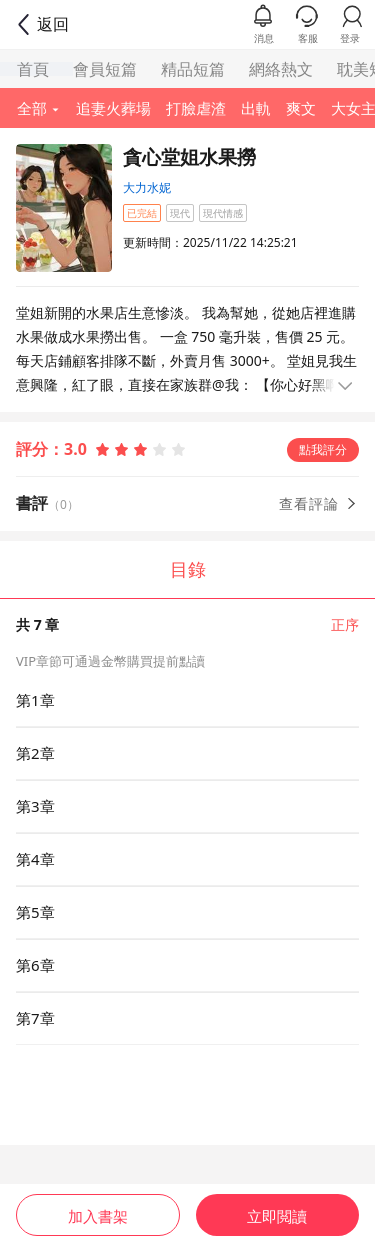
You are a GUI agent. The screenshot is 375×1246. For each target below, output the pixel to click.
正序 (345, 624)
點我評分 (323, 449)
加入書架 (98, 1216)
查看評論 (318, 503)
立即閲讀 (277, 1216)
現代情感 (223, 213)
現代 (180, 213)
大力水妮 (147, 187)
